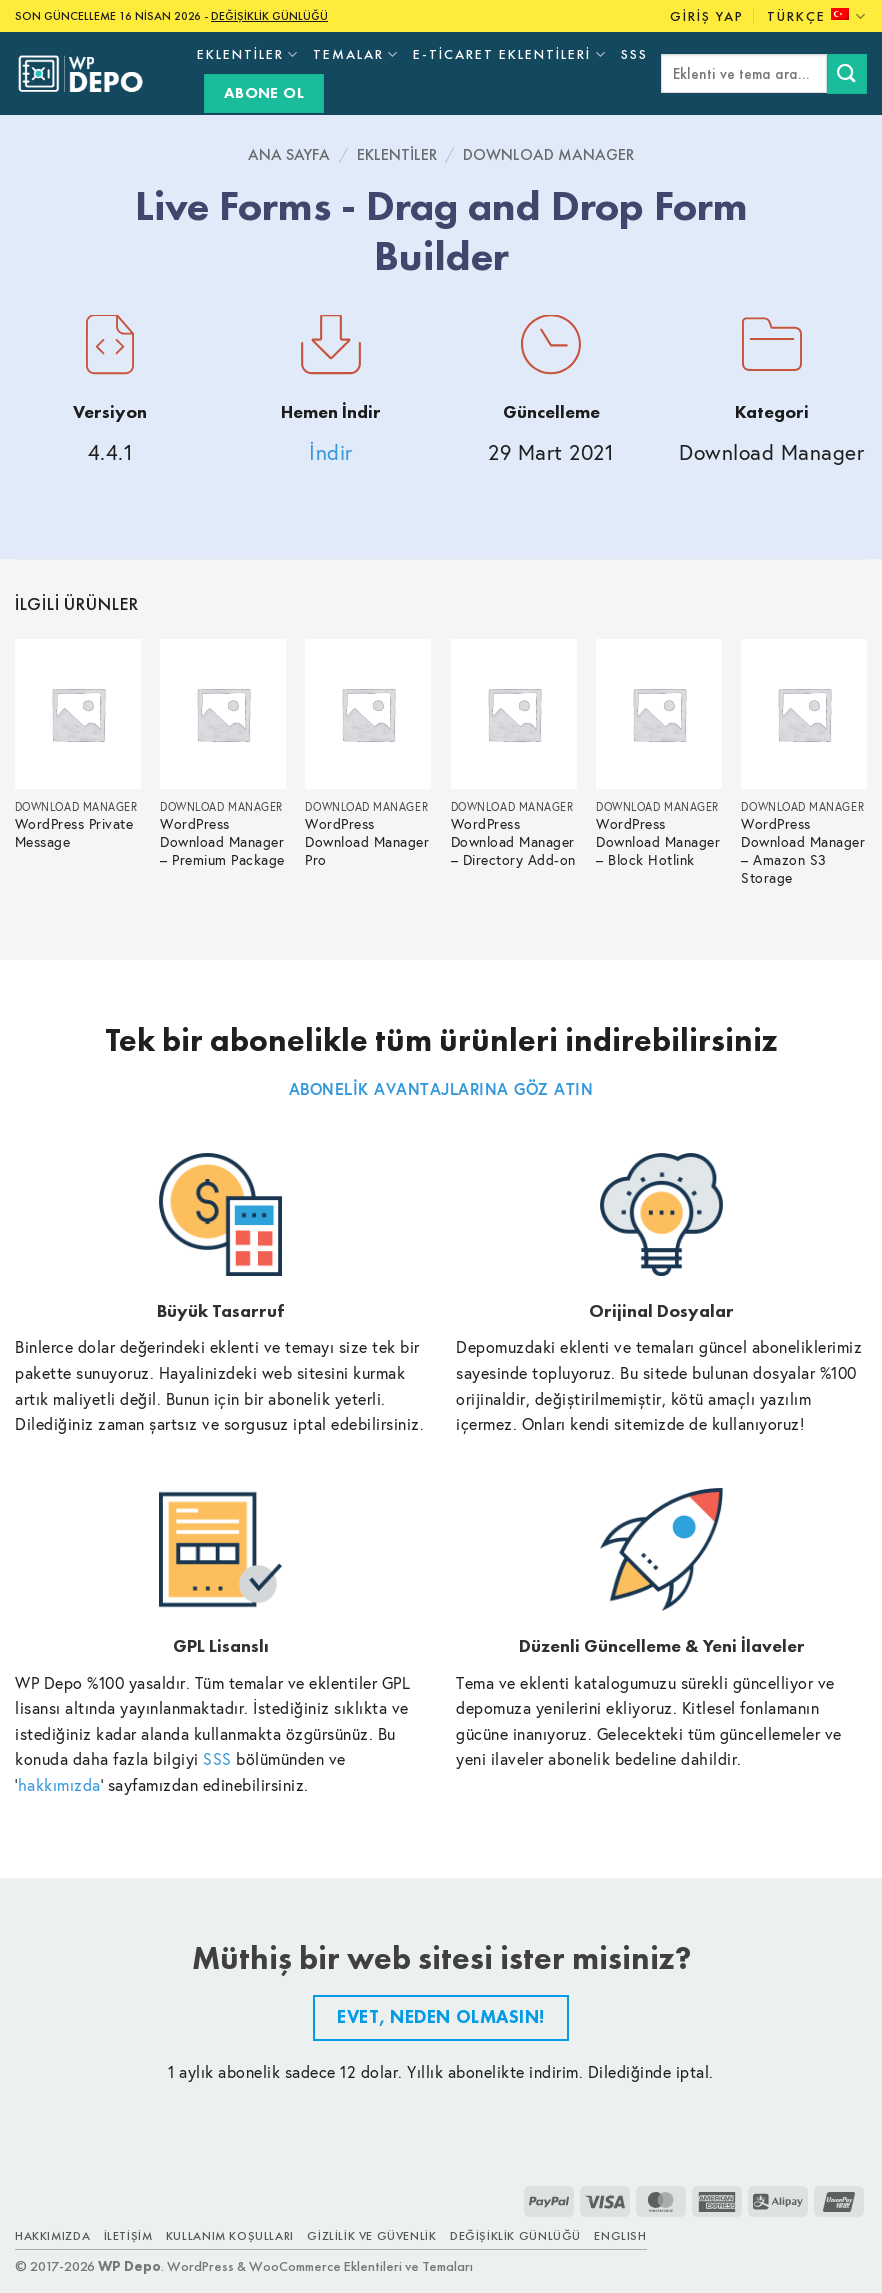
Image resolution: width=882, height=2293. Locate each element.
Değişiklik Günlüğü (515, 2236)
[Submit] (847, 73)
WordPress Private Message (74, 833)
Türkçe (817, 16)
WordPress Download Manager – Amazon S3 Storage (803, 851)
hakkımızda (59, 1784)
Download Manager (548, 154)
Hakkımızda (52, 2236)
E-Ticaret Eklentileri (509, 54)
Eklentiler (248, 54)
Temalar (356, 54)
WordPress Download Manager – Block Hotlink (658, 842)
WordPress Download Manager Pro (367, 842)
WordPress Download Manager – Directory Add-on (513, 842)
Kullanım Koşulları (230, 2236)
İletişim (128, 2236)
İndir (331, 452)
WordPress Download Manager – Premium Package (222, 842)
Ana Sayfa (289, 154)
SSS (634, 54)
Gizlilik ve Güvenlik (371, 2236)
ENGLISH (620, 2236)
